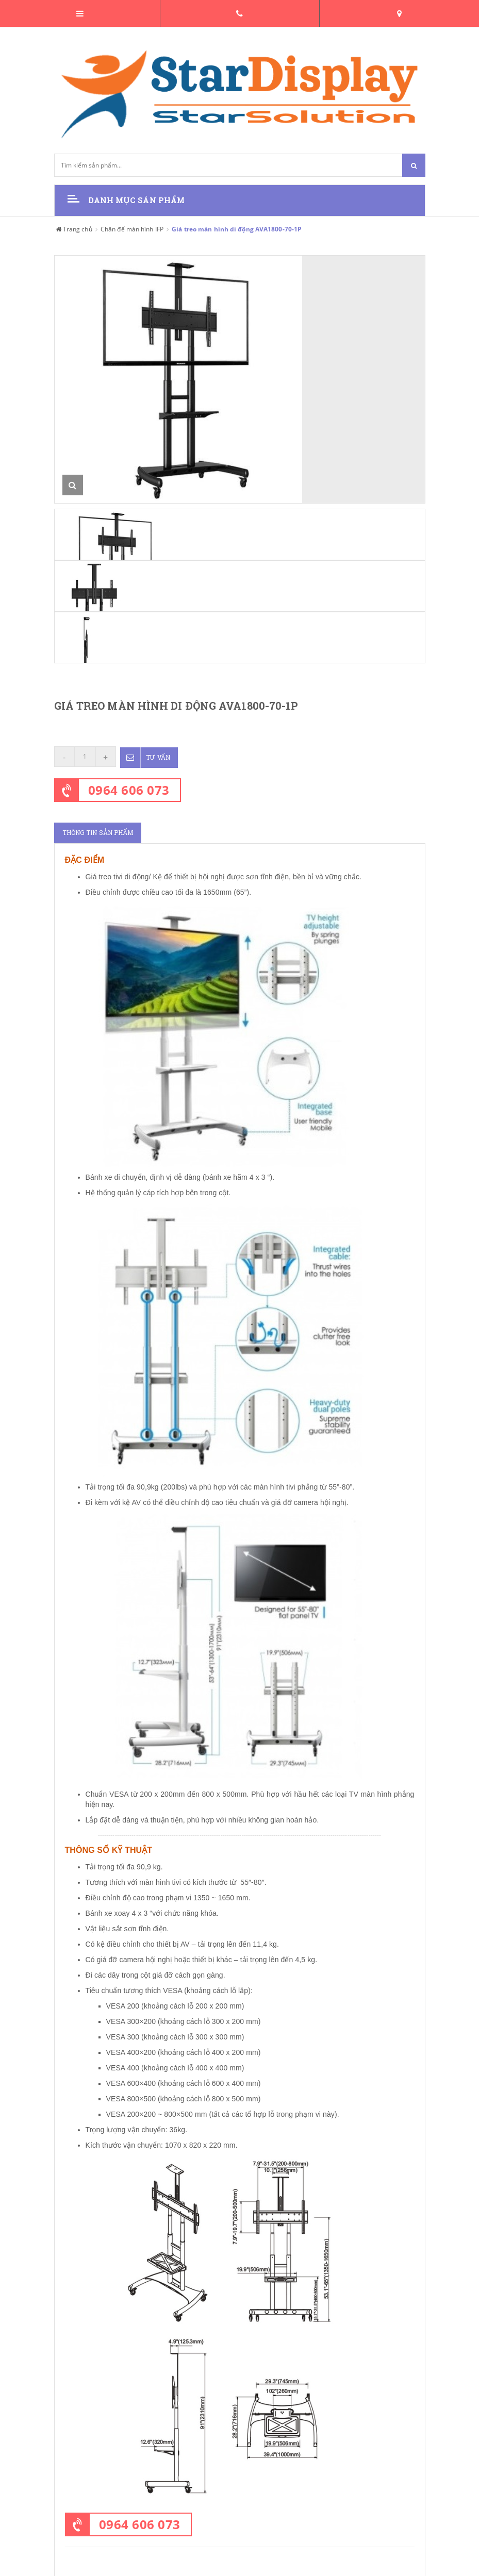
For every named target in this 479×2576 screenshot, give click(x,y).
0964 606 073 (129, 788)
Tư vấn (146, 756)
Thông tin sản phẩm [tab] (98, 831)
